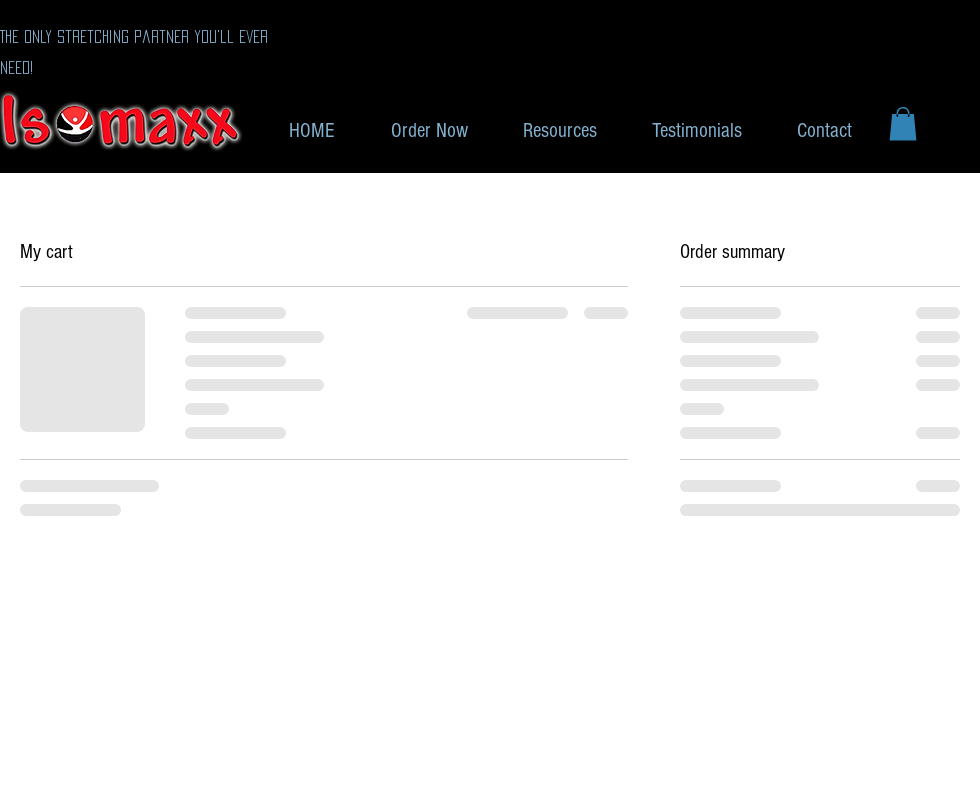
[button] (903, 123)
